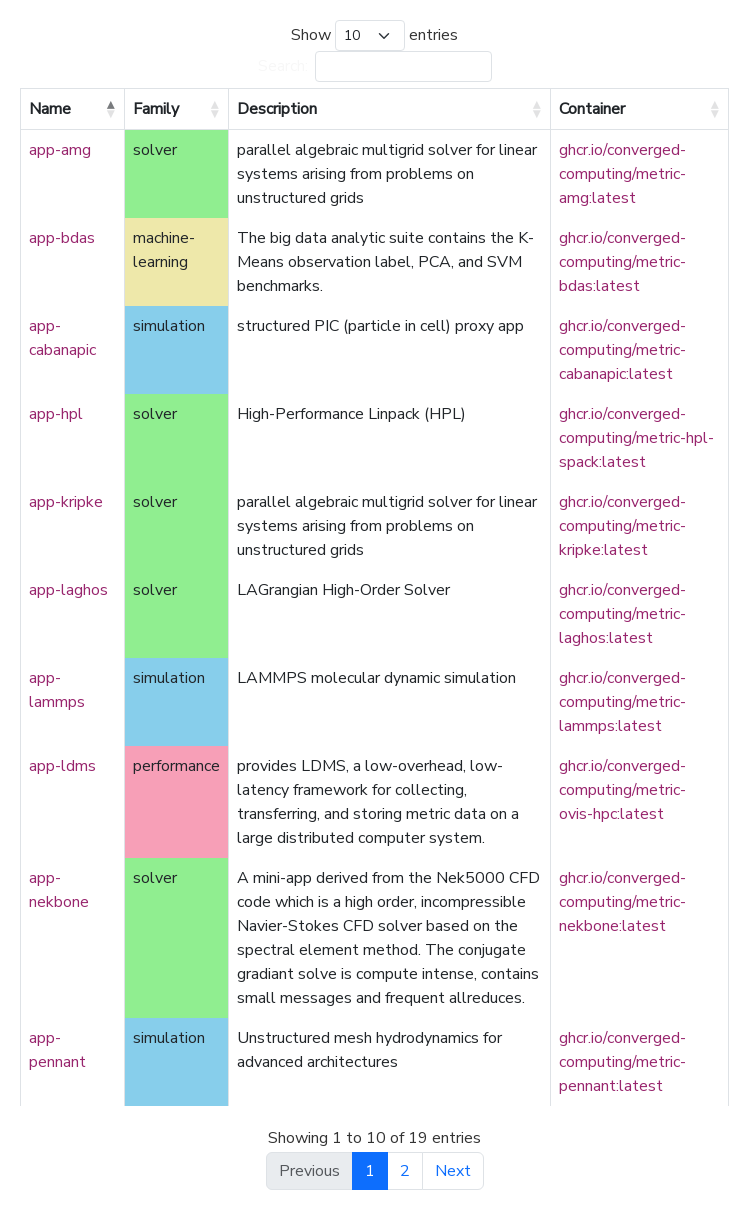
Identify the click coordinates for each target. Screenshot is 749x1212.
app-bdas (62, 238)
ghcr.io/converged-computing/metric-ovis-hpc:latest (622, 790)
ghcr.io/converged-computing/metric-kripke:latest (622, 526)
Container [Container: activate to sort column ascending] (592, 109)
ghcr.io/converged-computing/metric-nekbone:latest (622, 902)
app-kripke (66, 502)
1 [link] (370, 1171)
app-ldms (62, 766)
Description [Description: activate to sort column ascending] (277, 109)
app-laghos (68, 590)
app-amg (60, 150)
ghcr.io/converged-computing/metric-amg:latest (622, 174)
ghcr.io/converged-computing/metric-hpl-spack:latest (636, 438)
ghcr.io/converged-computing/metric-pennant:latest (622, 1062)
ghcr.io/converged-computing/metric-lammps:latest (622, 702)
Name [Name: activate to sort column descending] (50, 109)
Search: (375, 66)
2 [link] (405, 1171)
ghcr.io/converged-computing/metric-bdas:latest (622, 262)
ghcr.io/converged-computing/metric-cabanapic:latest (622, 350)
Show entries (374, 35)
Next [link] (453, 1171)
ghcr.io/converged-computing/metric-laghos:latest (622, 614)
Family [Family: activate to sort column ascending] (156, 109)
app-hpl (56, 414)
